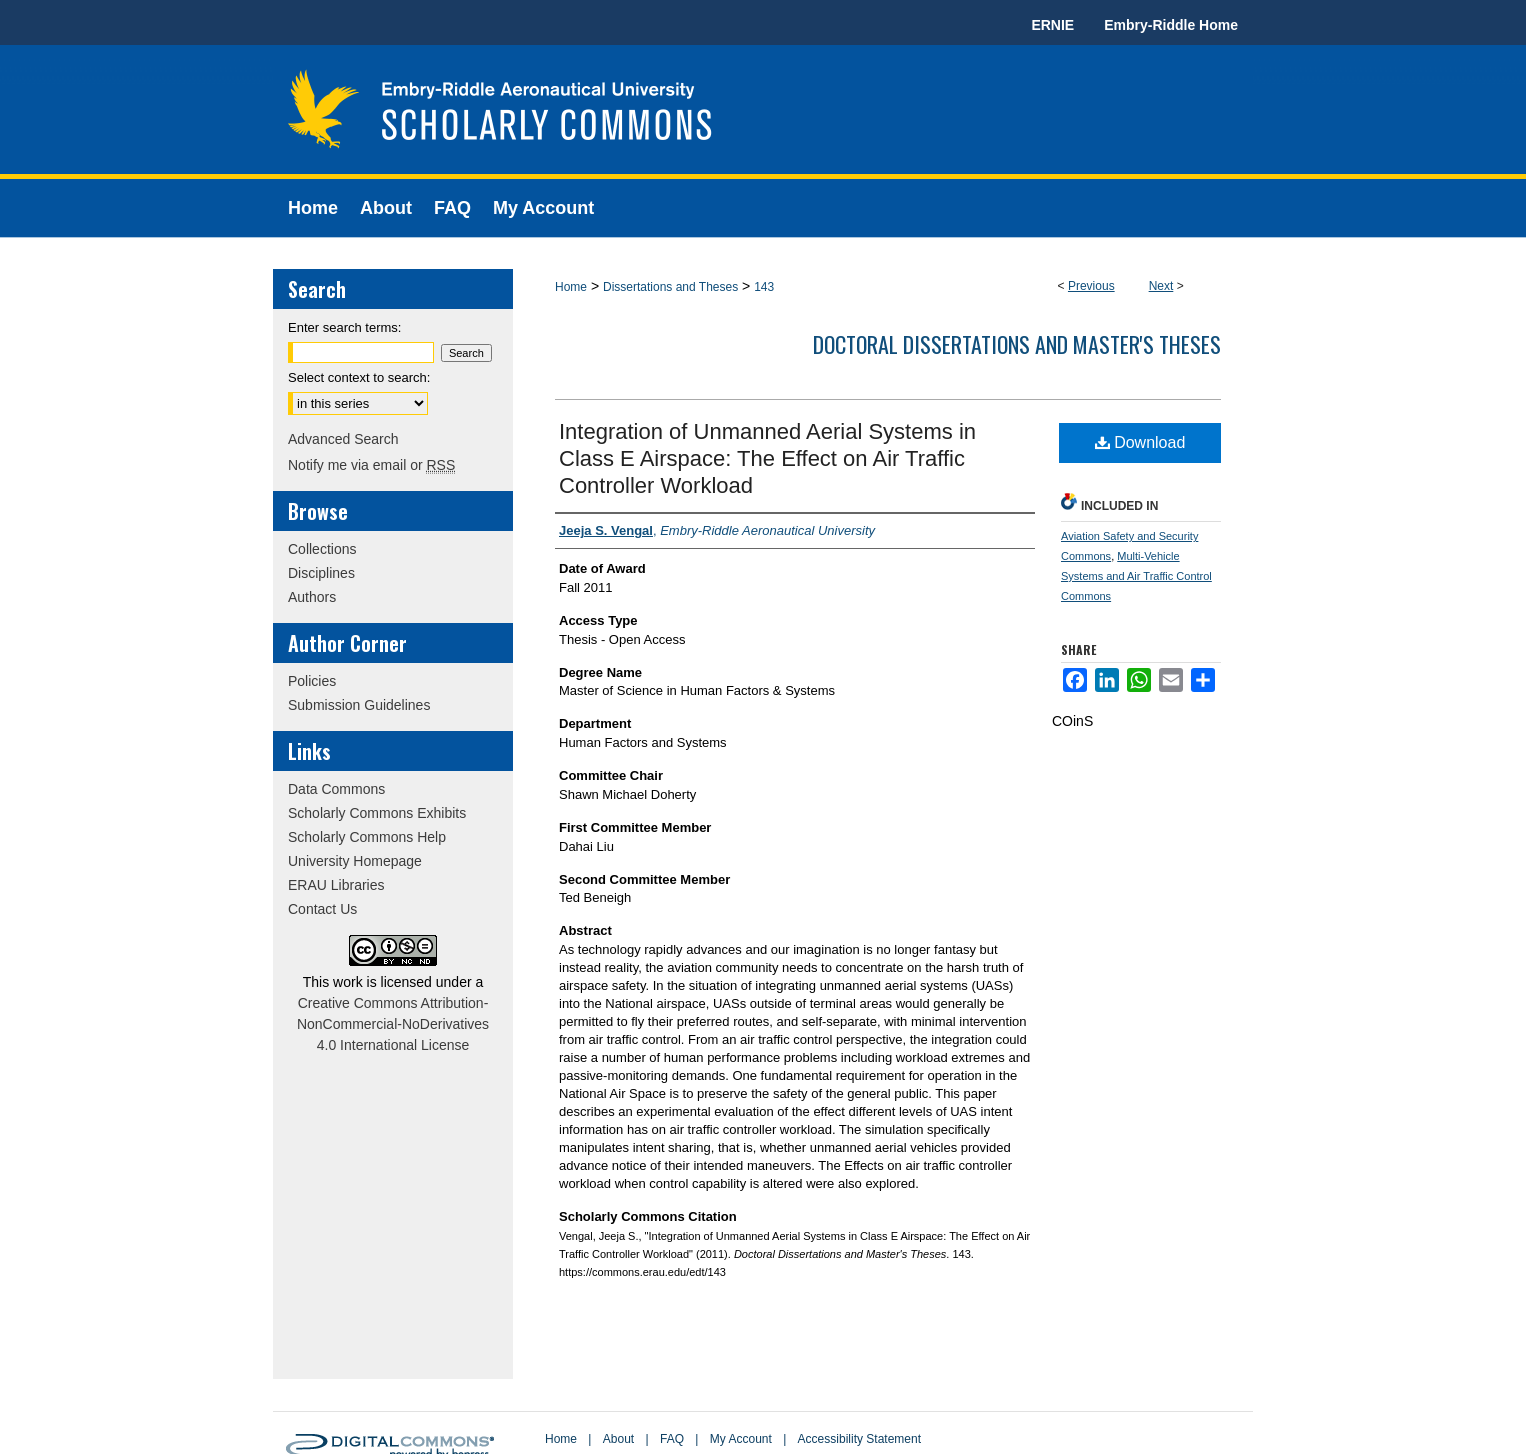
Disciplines (321, 573)
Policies (312, 681)
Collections (322, 549)
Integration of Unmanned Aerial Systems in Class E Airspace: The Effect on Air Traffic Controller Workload (767, 458)
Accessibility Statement (859, 1439)
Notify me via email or (371, 465)
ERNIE (1052, 25)
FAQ (672, 1439)
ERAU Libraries (336, 885)
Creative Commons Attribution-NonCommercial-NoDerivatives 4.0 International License (393, 1024)
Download (1140, 442)
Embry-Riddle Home (1171, 25)
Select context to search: (359, 377)
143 (764, 287)
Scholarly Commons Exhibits (377, 813)
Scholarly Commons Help (367, 837)
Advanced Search (343, 439)
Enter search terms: (344, 327)
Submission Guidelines (359, 705)
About (618, 1439)
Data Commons (336, 789)
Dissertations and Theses (670, 287)
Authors (312, 597)
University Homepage (355, 861)
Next (1161, 286)
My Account (741, 1439)
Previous (1091, 286)
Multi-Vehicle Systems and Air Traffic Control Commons (1136, 576)
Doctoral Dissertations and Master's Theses (1017, 344)
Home (571, 287)
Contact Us (322, 909)
